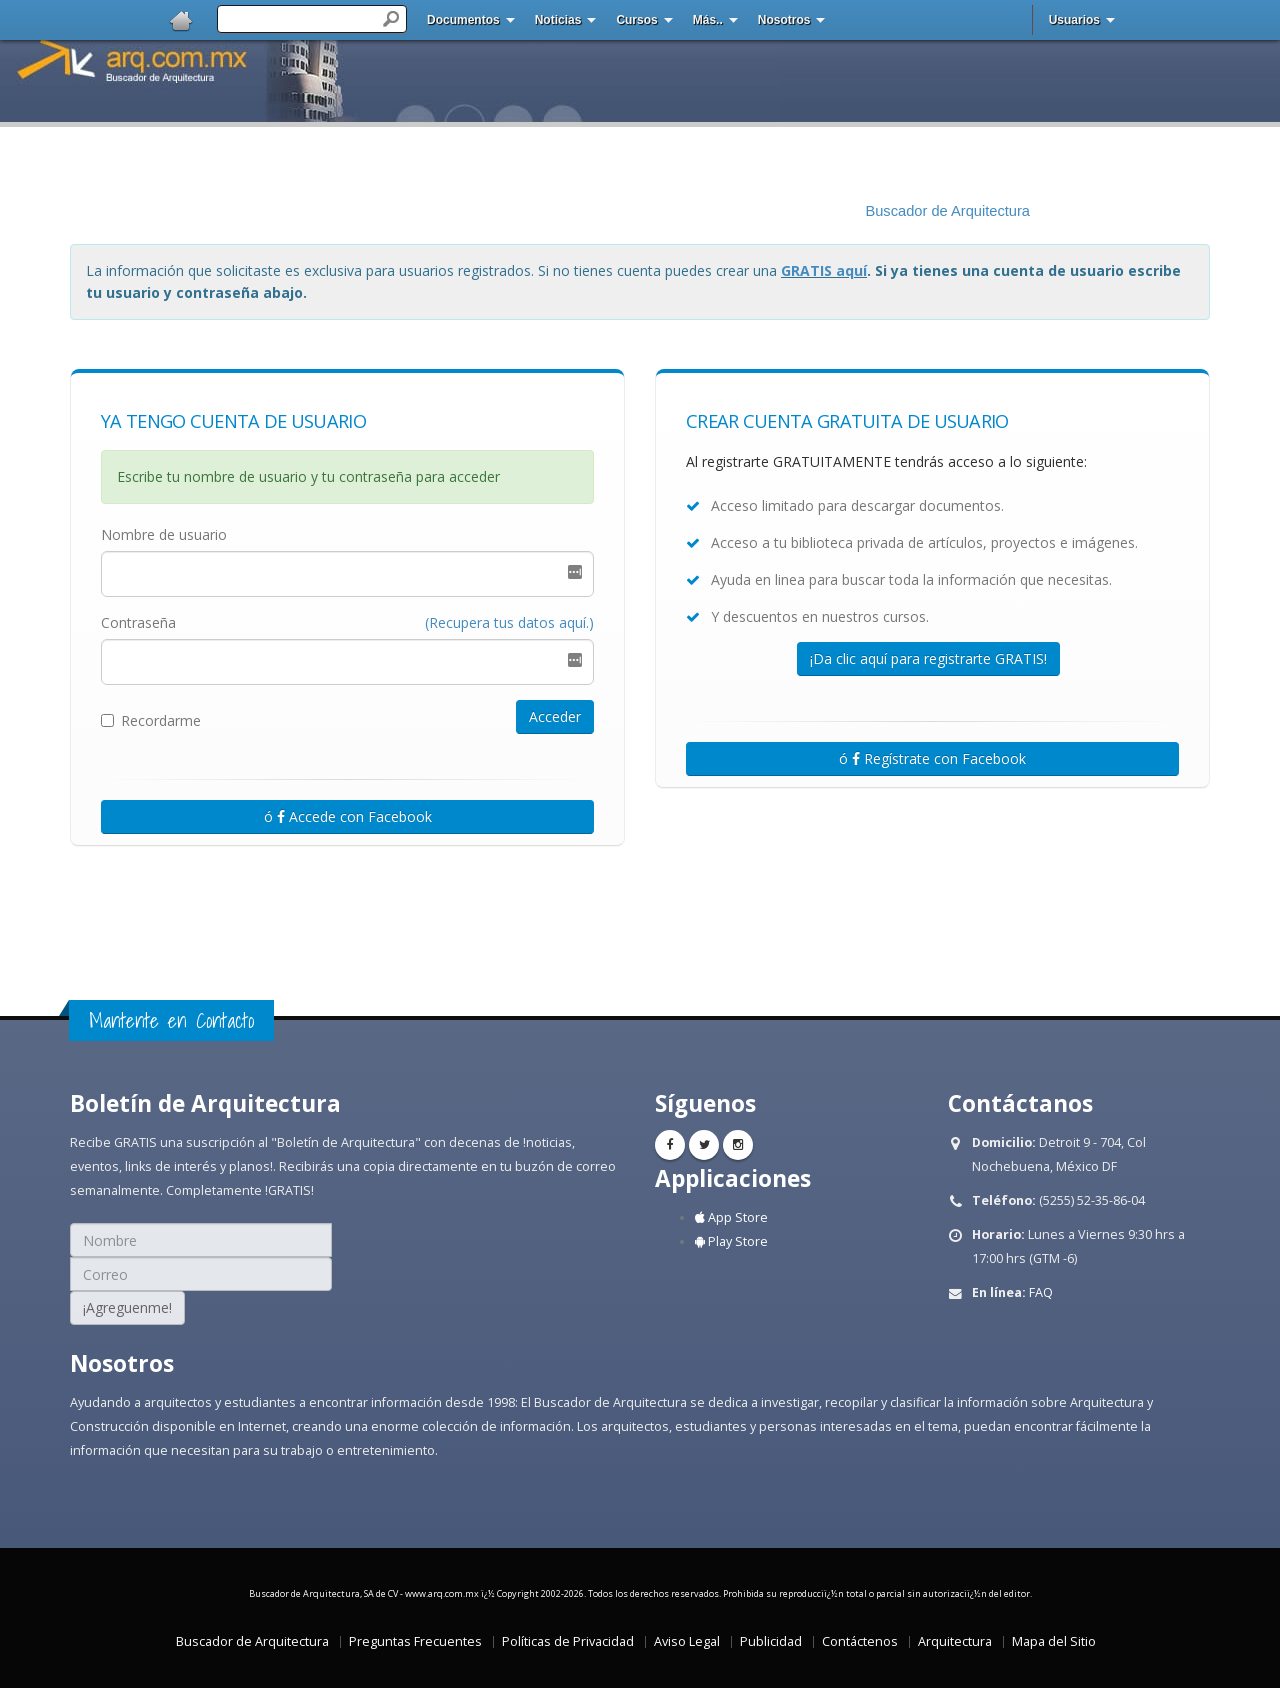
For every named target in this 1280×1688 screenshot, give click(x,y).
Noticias (558, 20)
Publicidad (771, 1641)
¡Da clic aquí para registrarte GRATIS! (928, 658)
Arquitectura (955, 1641)
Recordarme (151, 720)
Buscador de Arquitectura (947, 211)
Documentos (463, 20)
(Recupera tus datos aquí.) (509, 622)
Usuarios (1074, 20)
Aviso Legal (687, 1641)
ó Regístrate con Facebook (932, 758)
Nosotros (784, 20)
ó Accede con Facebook (348, 816)
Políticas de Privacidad (568, 1641)
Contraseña (138, 622)
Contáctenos (860, 1641)
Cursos (636, 20)
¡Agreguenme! (127, 1307)
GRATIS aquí (824, 270)
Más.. (708, 20)
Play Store (731, 1241)
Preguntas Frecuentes (415, 1641)
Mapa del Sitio (1054, 1641)
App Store (731, 1217)
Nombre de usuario (164, 534)
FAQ (1041, 1292)
